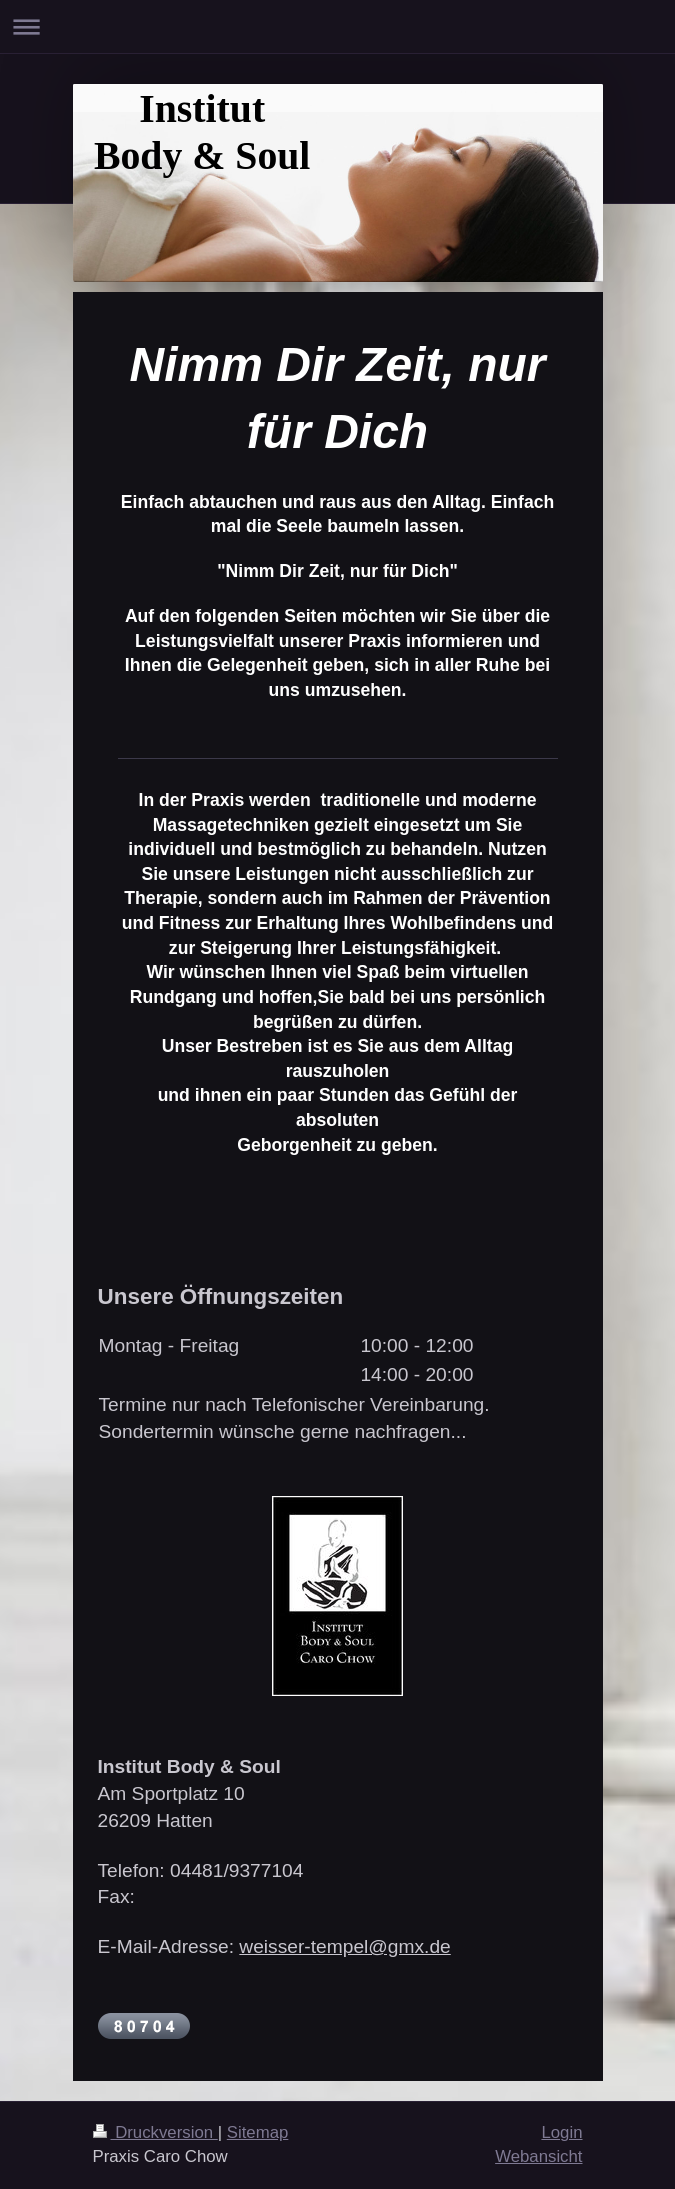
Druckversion (155, 2132)
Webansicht (538, 2156)
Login (561, 2132)
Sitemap (258, 2132)
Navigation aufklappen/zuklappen (337, 26)
